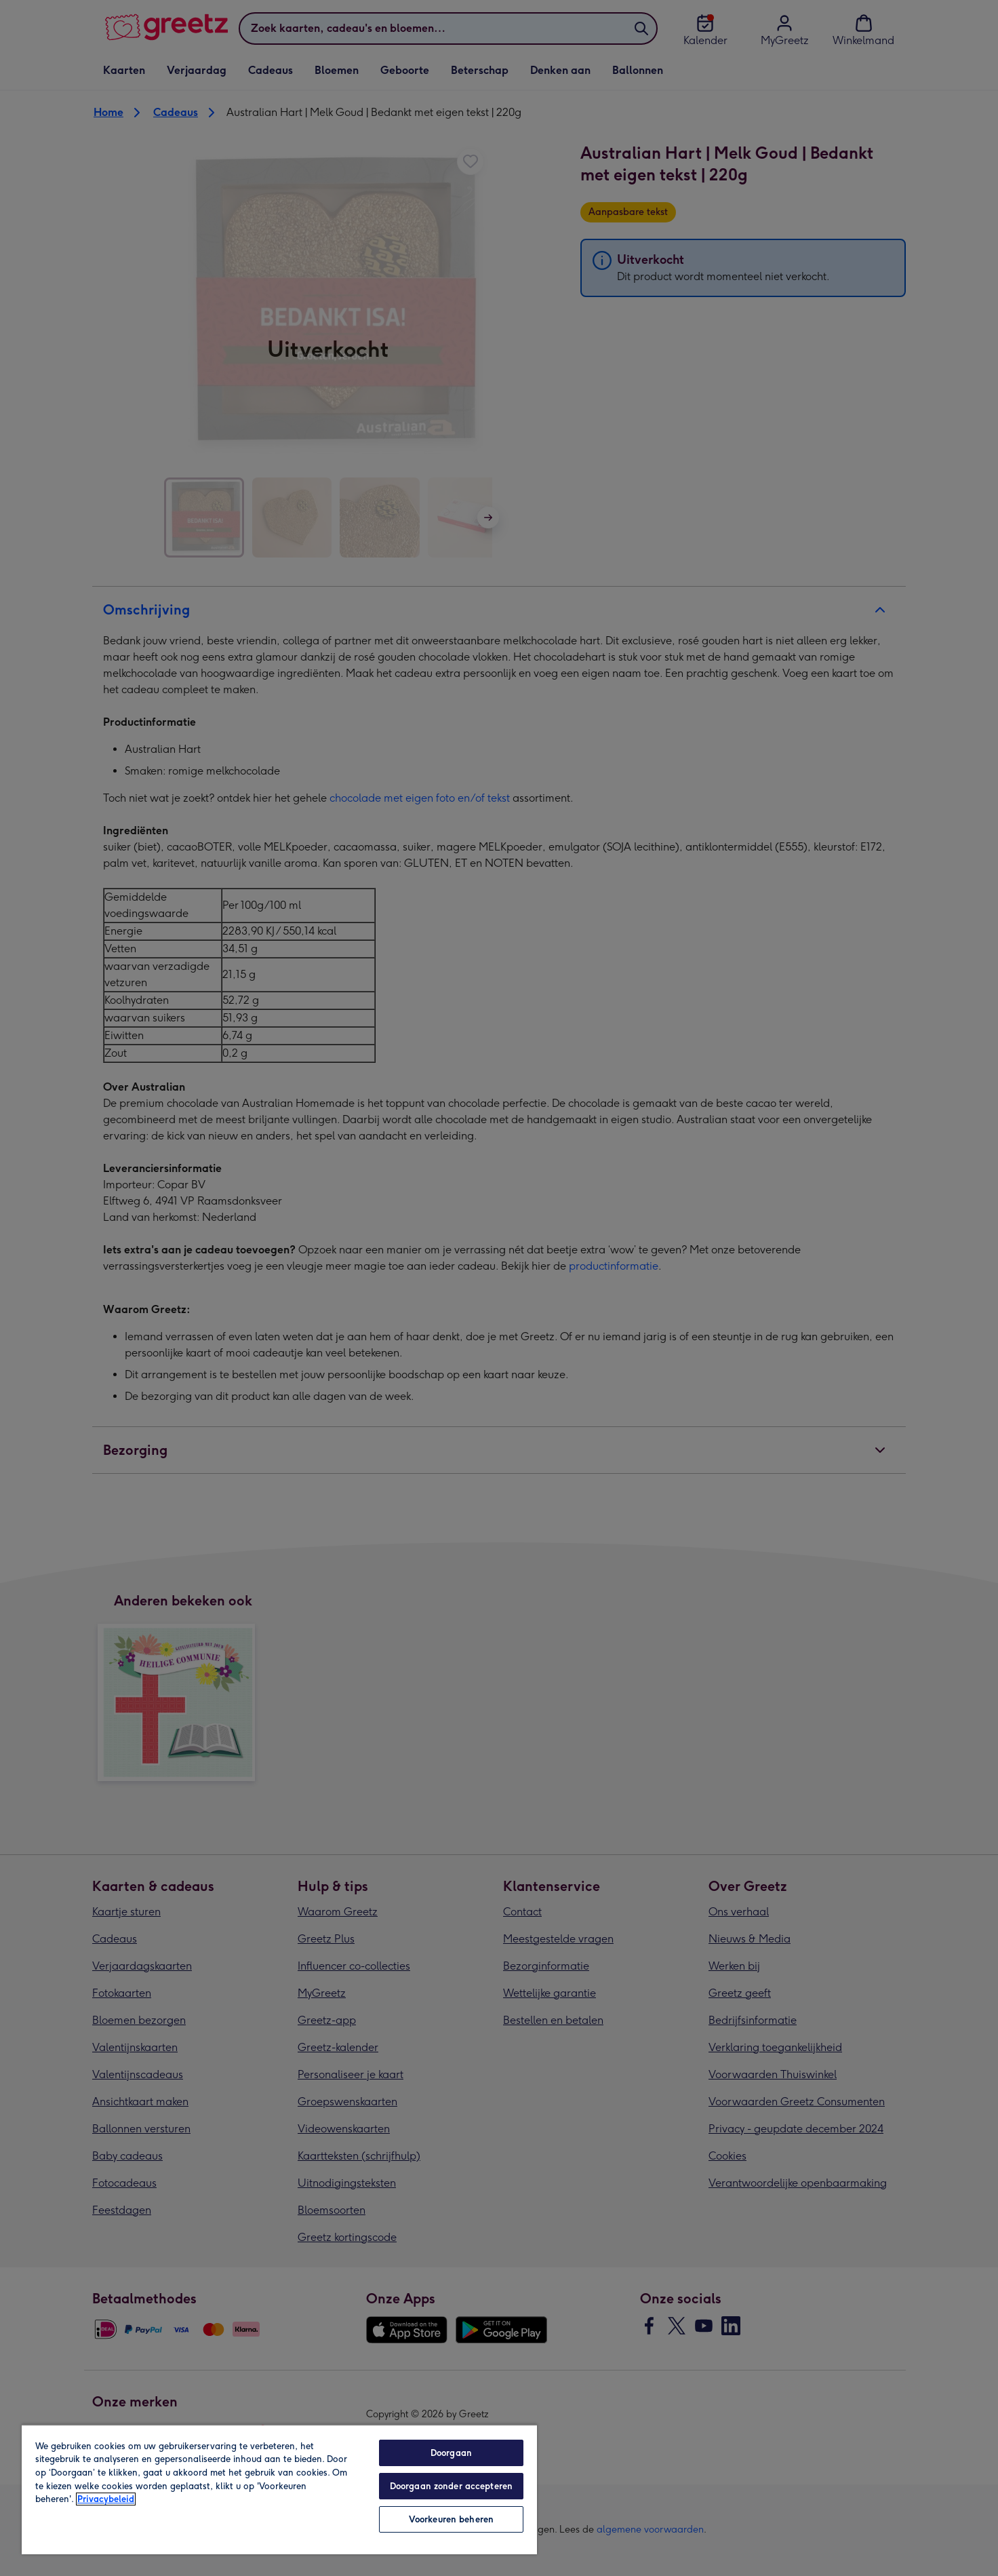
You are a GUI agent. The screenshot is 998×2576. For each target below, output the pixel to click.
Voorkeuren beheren (451, 2519)
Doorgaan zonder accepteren (451, 2486)
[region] (279, 2489)
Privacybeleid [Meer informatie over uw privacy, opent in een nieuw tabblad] (105, 2499)
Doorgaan (451, 2453)
